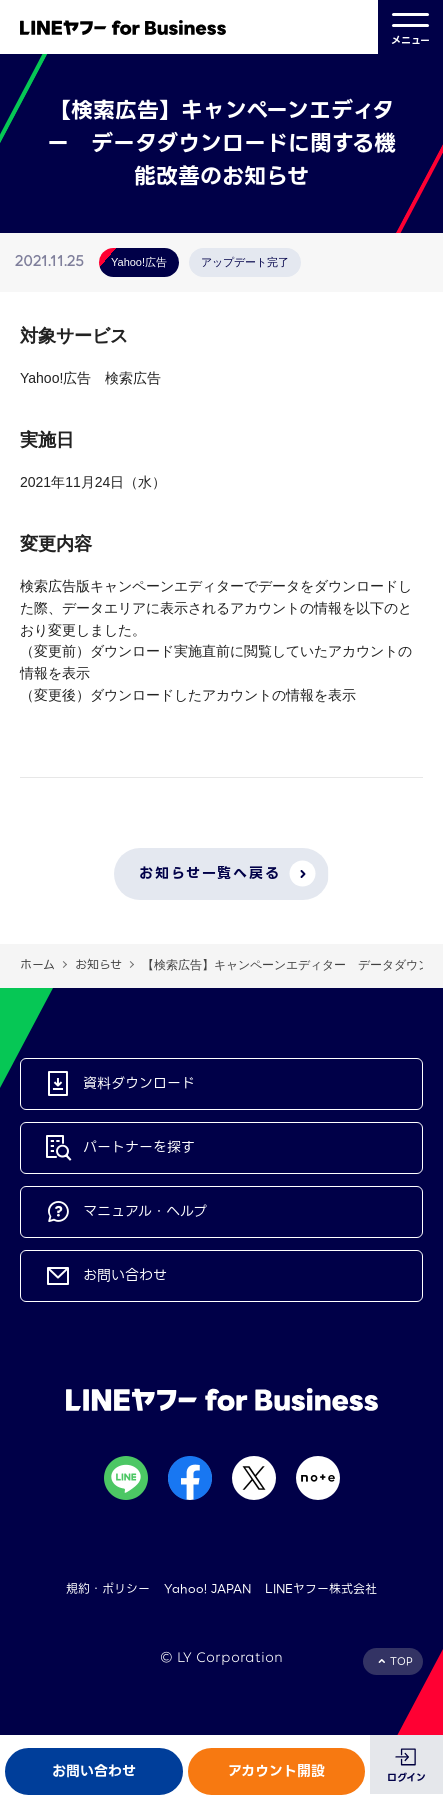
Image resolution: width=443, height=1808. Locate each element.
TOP (401, 1661)
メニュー (410, 27)
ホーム (37, 964)
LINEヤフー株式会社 (321, 1588)
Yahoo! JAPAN (207, 1588)
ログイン (406, 1777)
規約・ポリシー (108, 1588)
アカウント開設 (276, 1771)
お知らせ (98, 964)
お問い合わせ (94, 1771)
